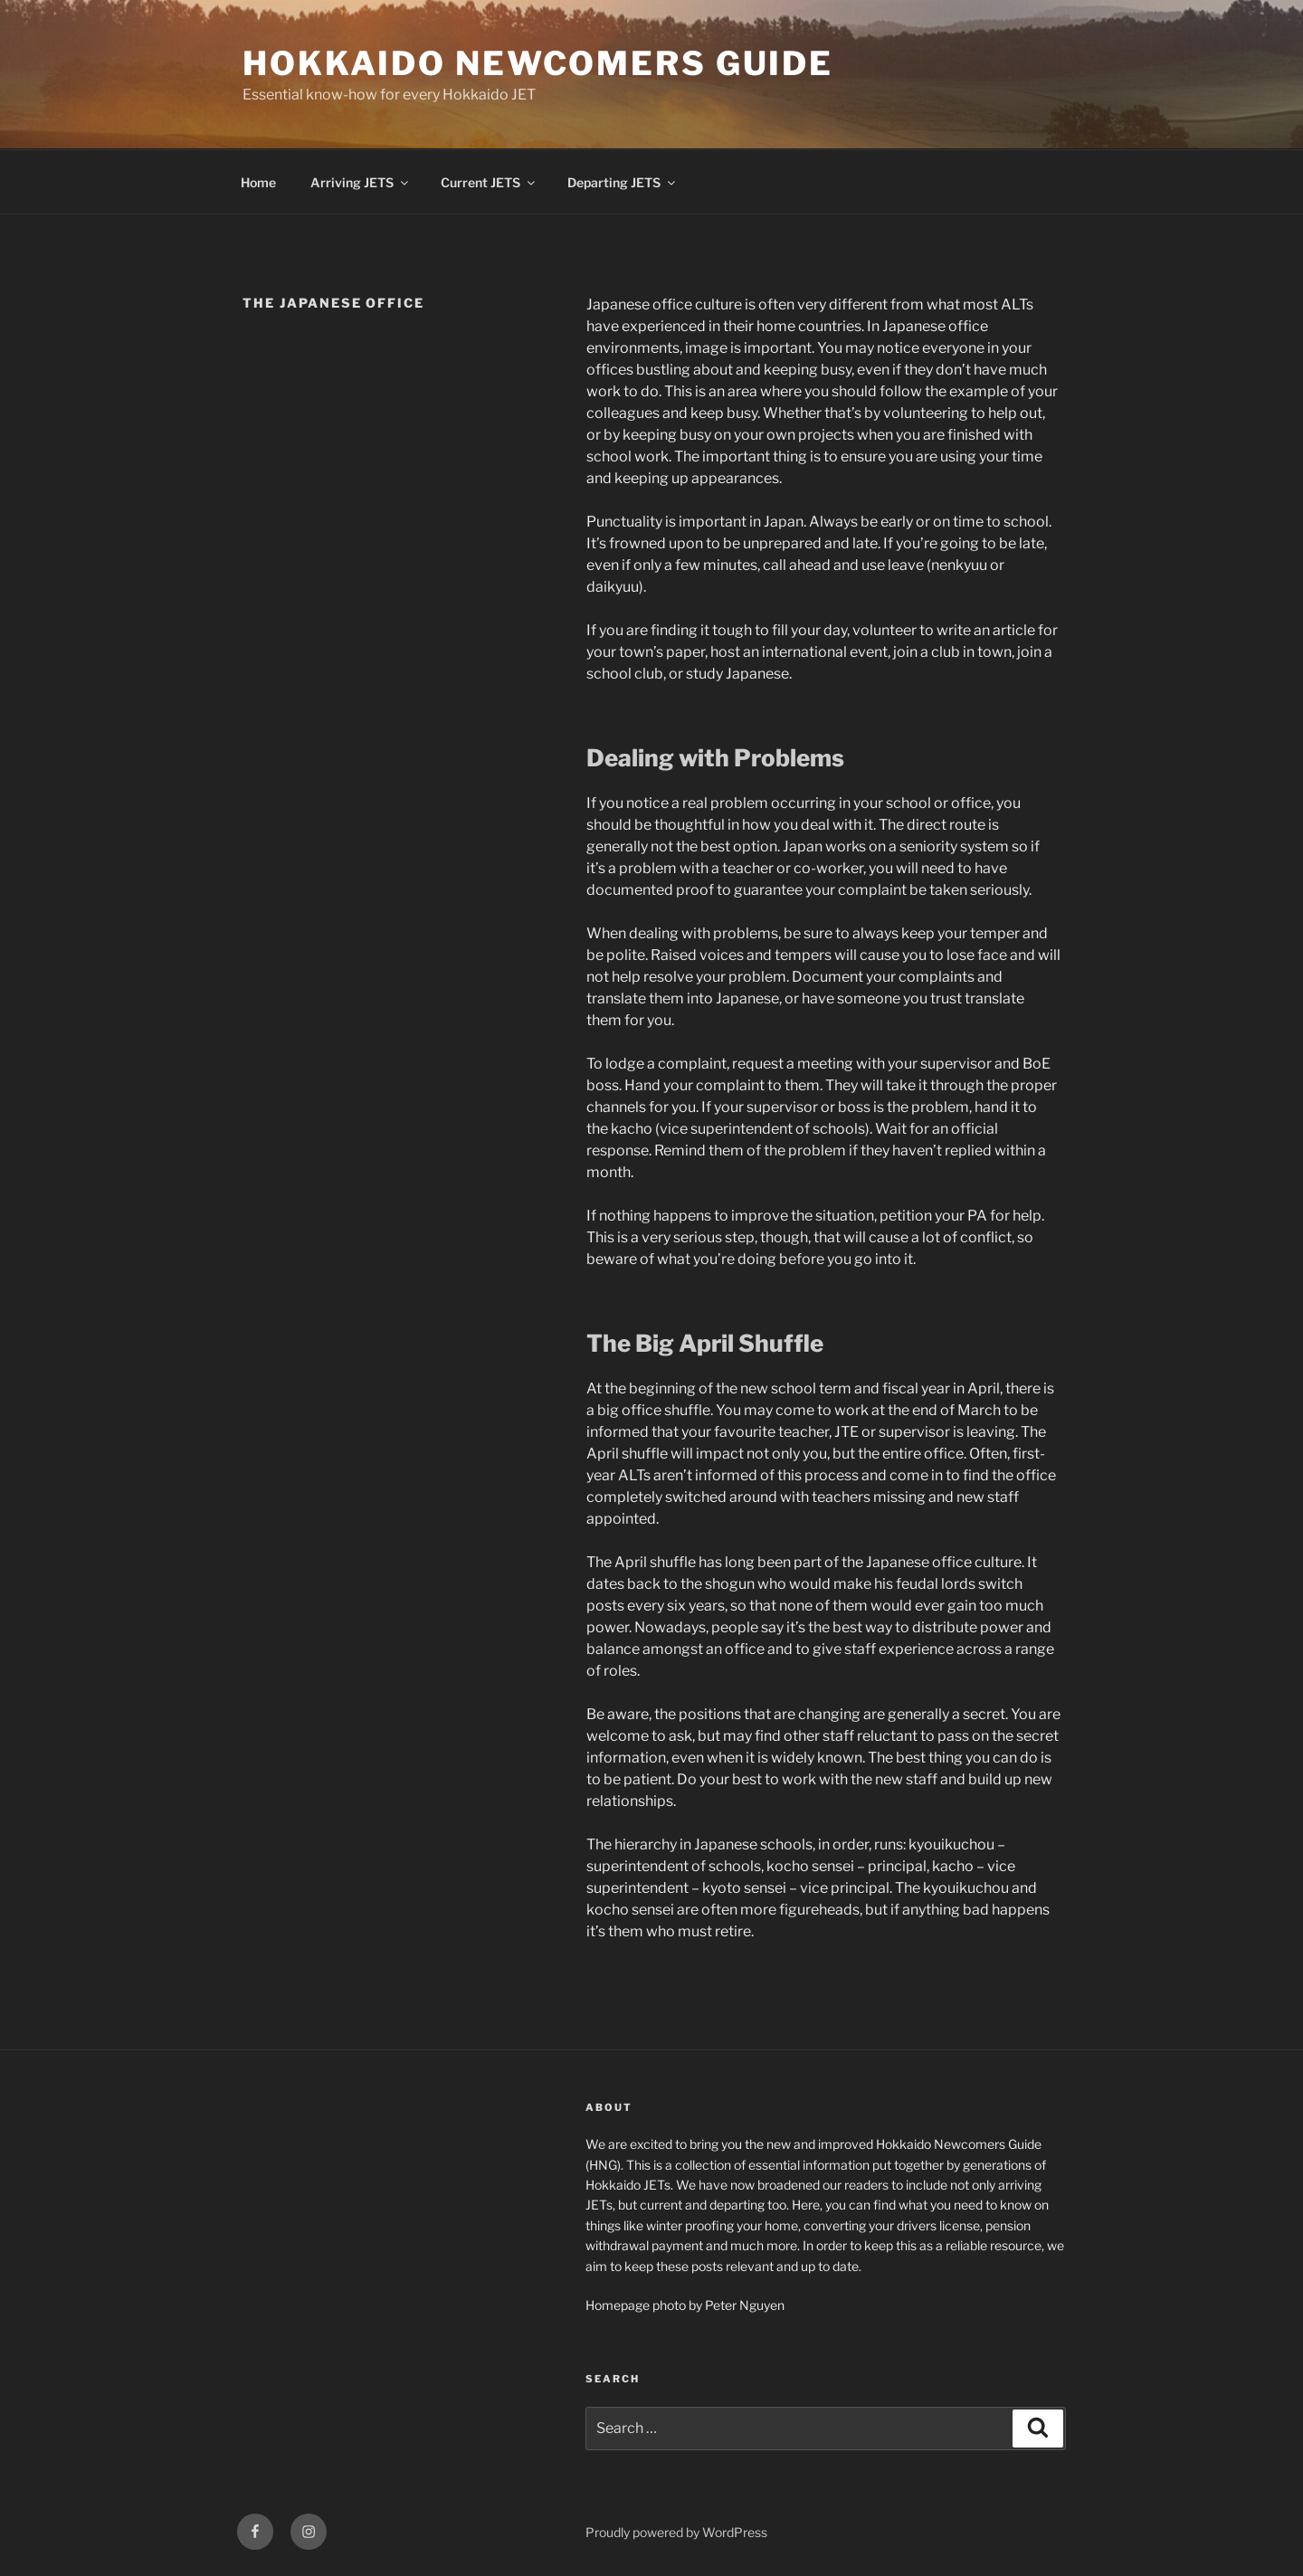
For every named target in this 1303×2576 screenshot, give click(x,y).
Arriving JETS (360, 182)
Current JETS (489, 182)
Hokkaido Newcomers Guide (538, 63)
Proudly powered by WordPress (676, 2532)
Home (258, 182)
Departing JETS (622, 182)
